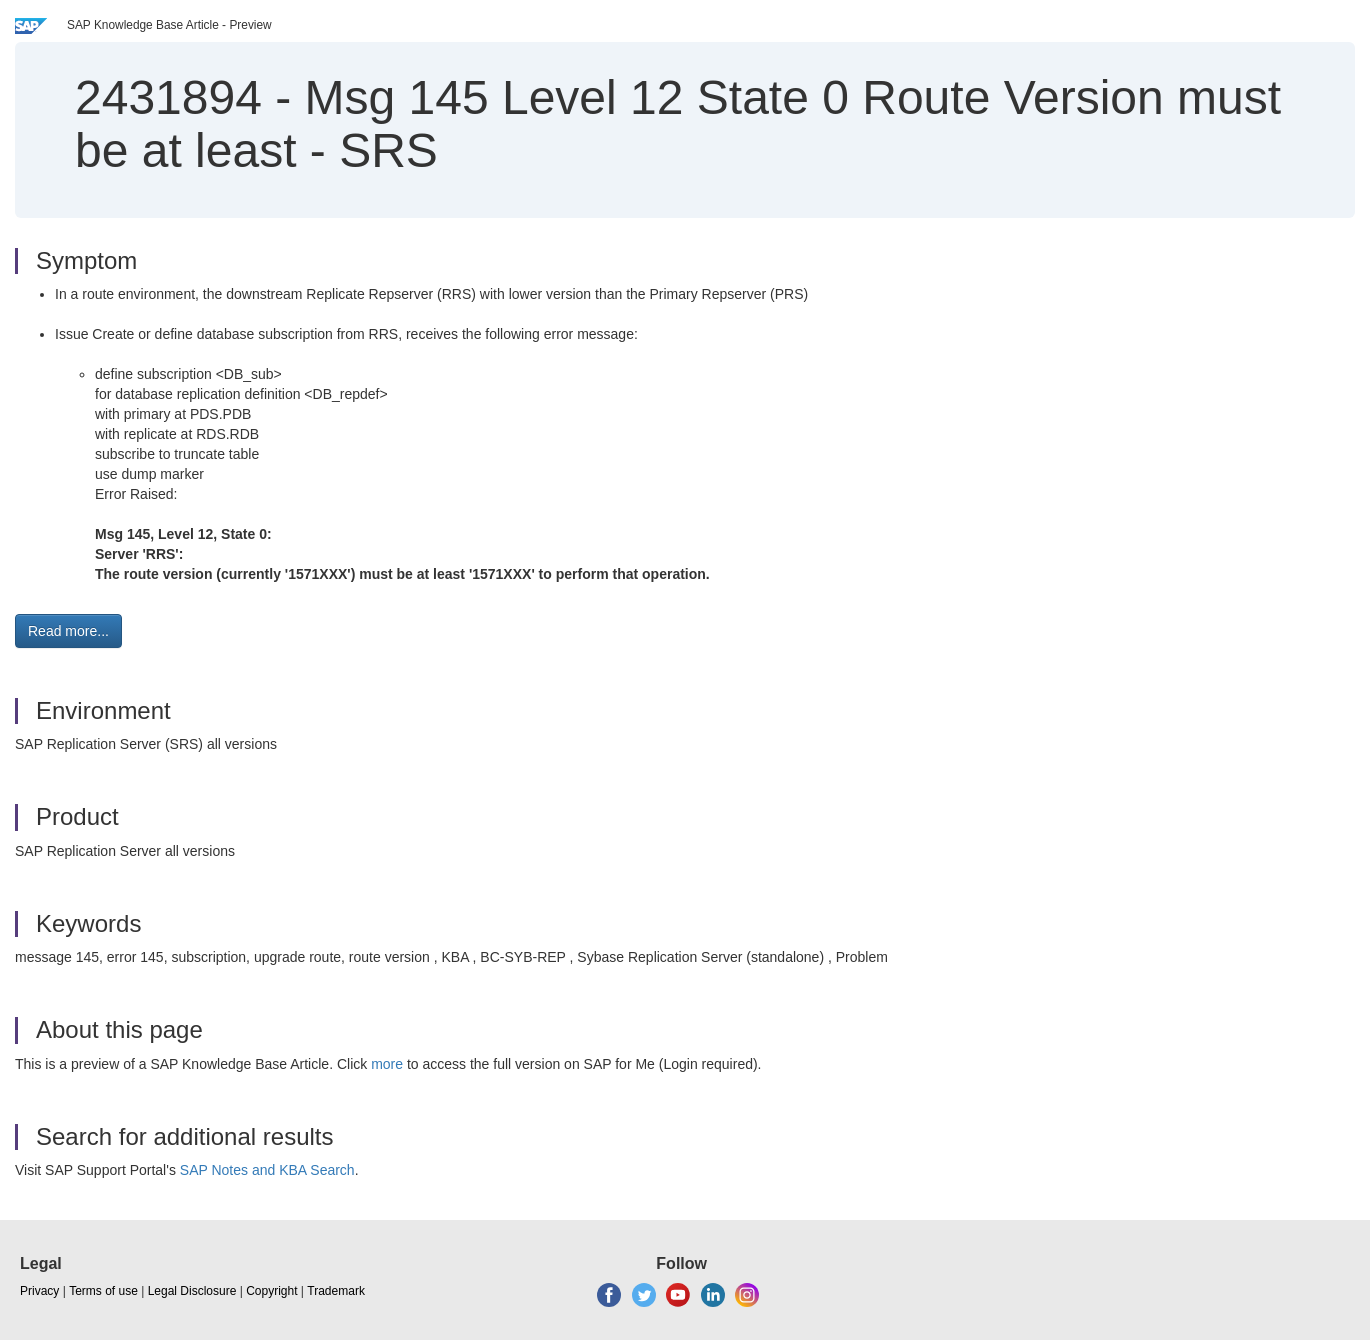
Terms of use (103, 1291)
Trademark (336, 1291)
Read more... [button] (68, 631)
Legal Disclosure (192, 1291)
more (387, 1064)
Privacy (39, 1291)
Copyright (271, 1291)
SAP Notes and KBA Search (267, 1170)
